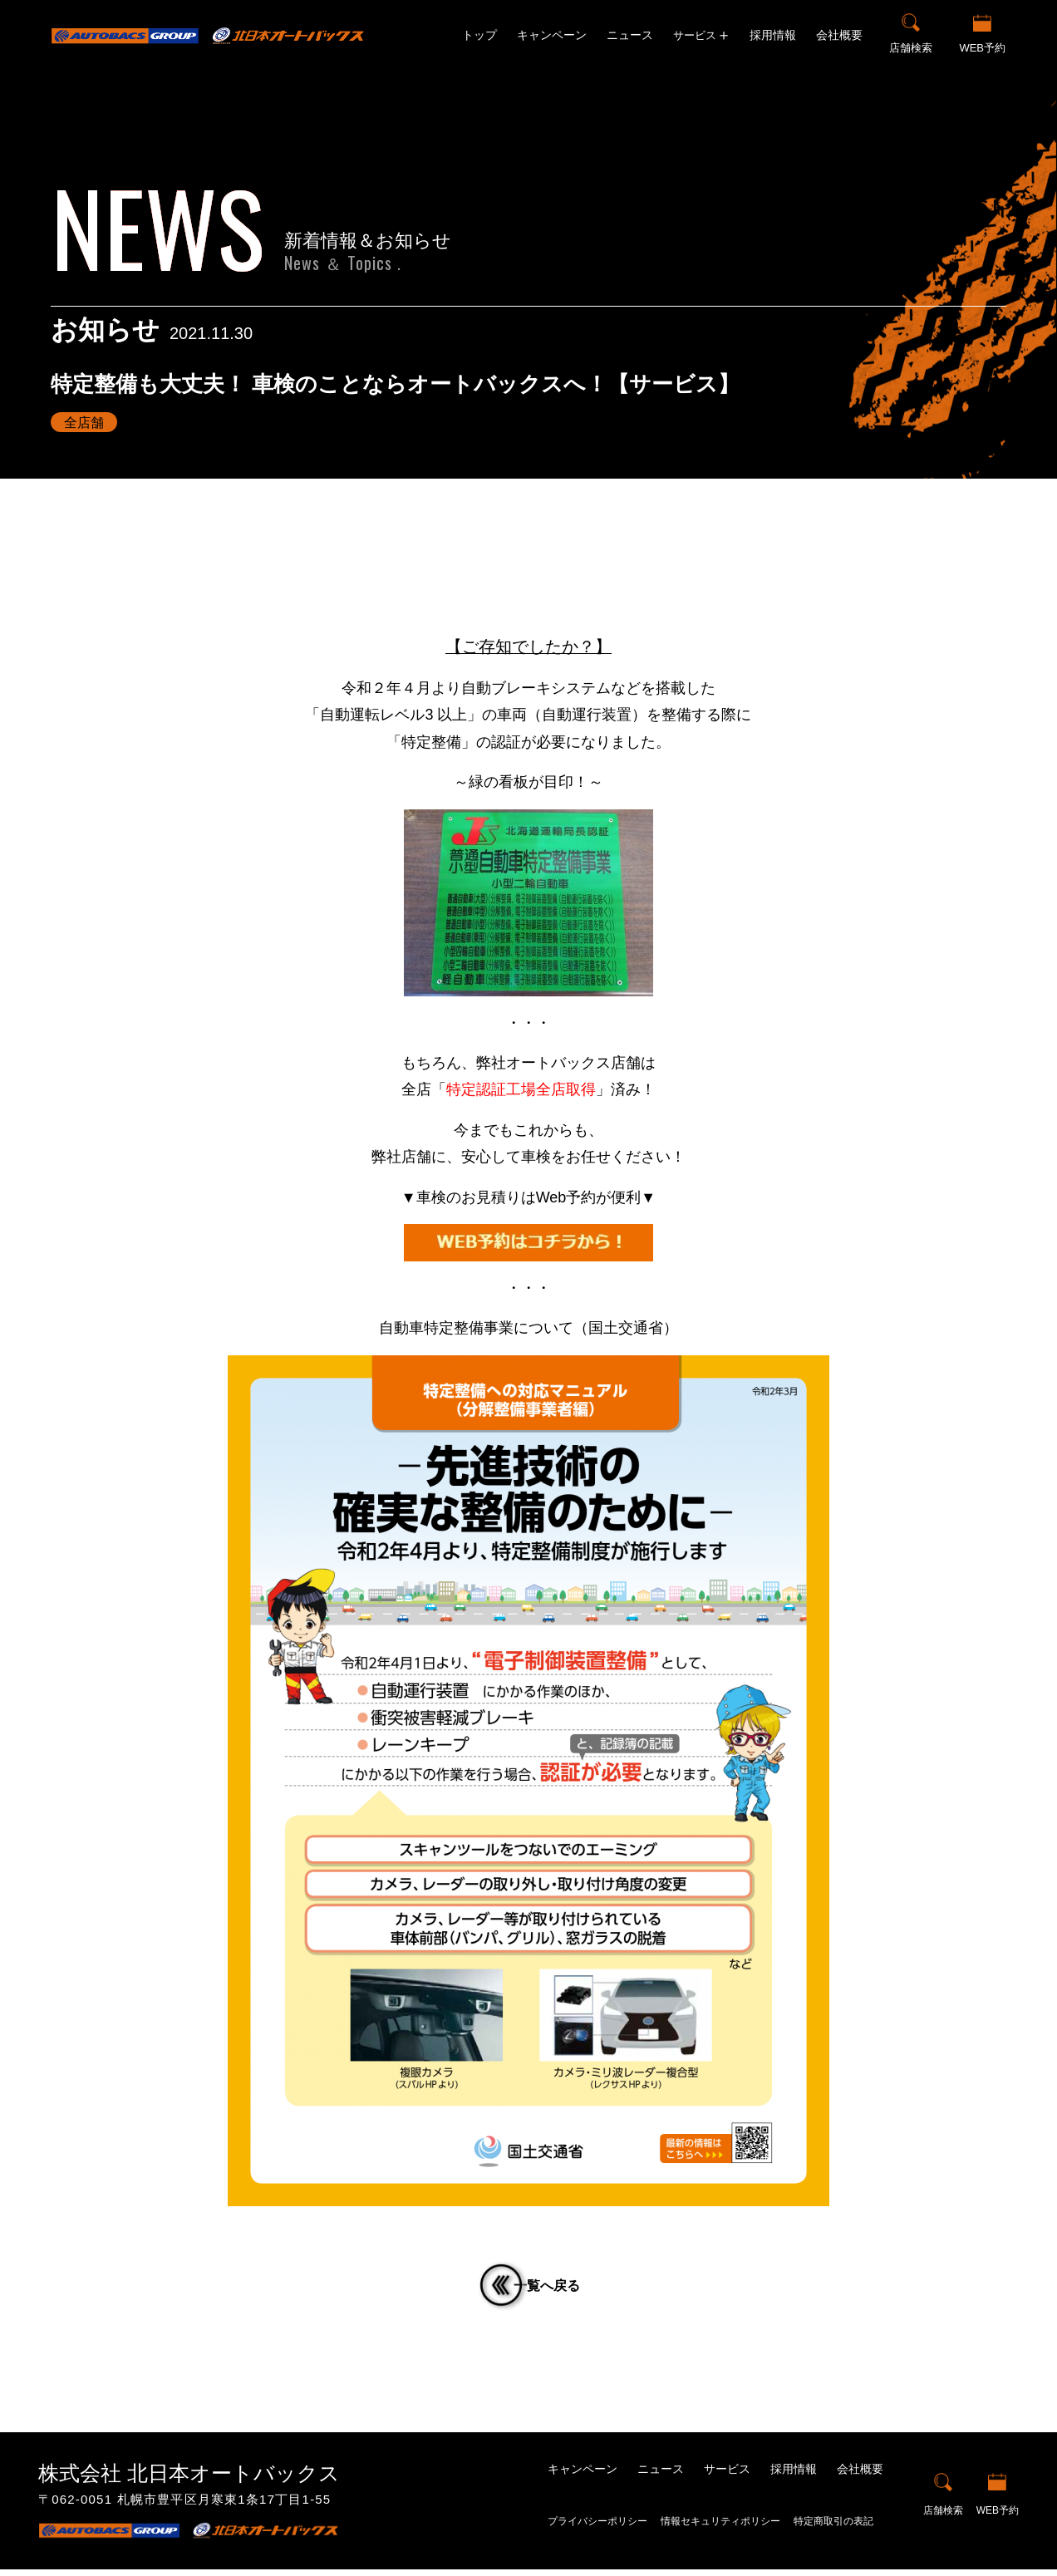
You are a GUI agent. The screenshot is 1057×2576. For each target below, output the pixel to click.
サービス (727, 2475)
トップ (479, 35)
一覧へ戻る (558, 2289)
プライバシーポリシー (597, 2528)
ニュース (630, 35)
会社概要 (839, 35)
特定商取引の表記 (833, 2528)
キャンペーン (552, 35)
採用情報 (773, 35)
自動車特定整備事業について (476, 1328)
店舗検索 (910, 48)
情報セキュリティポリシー (720, 2528)
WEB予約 (982, 48)
